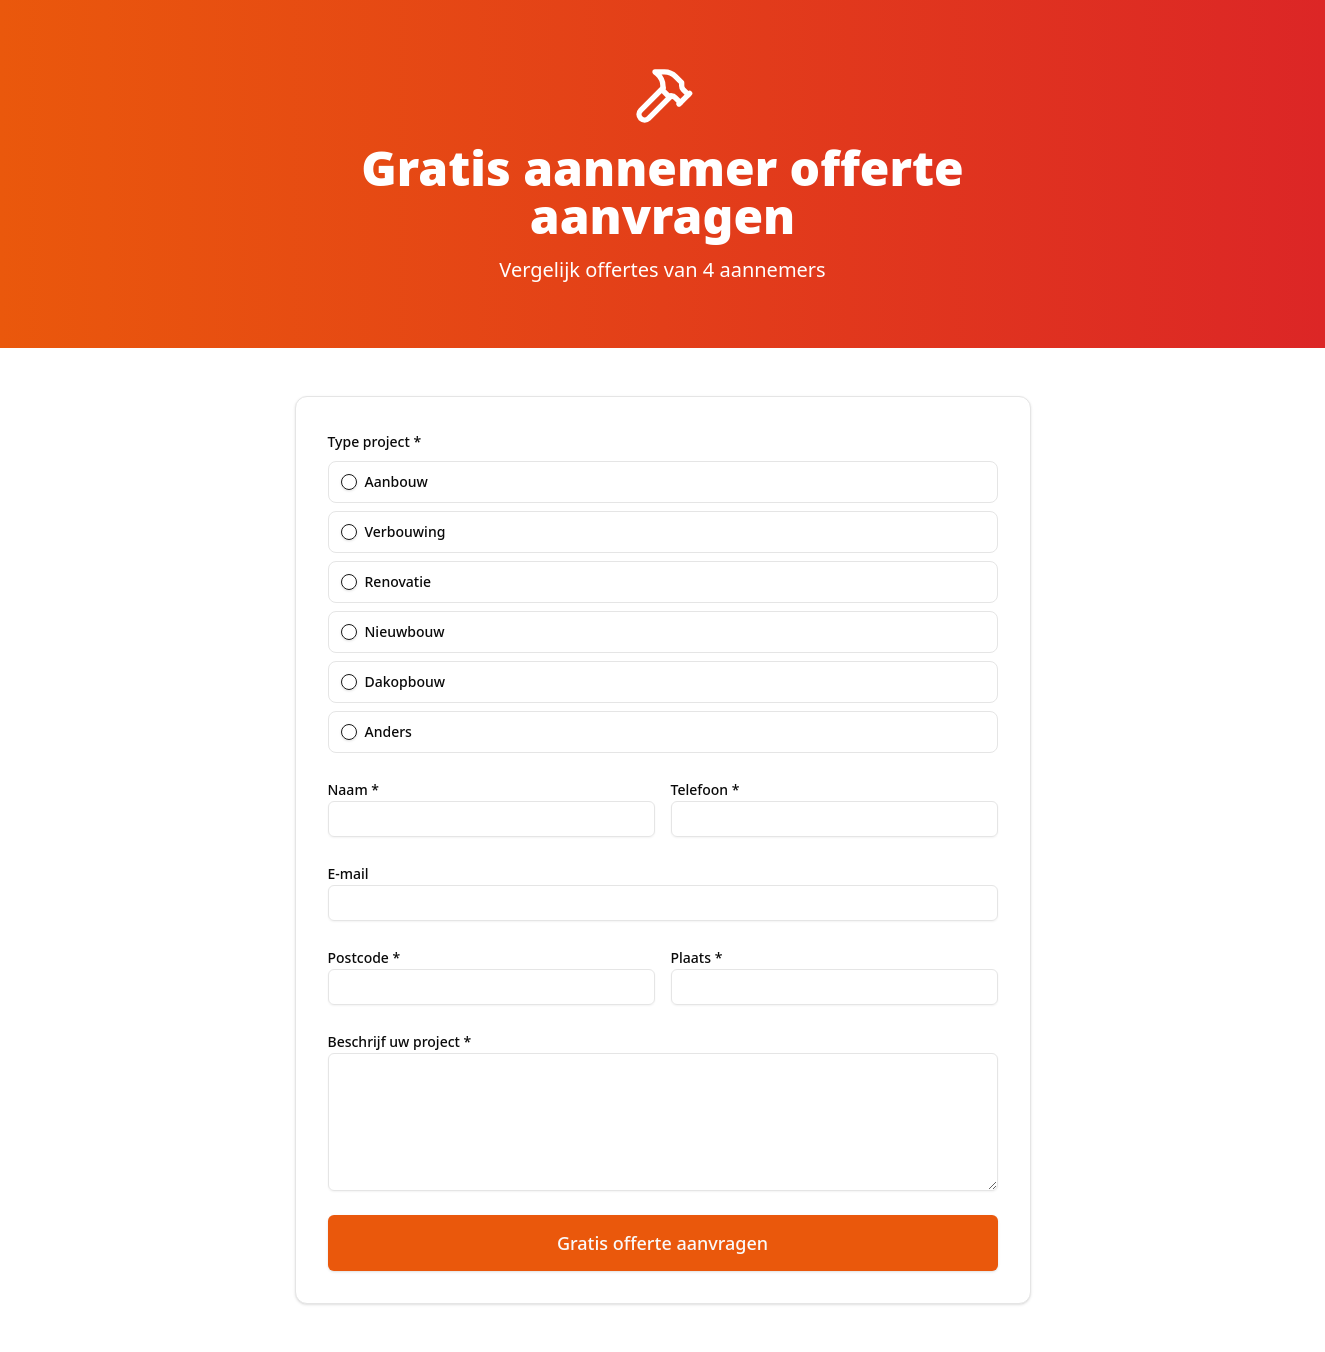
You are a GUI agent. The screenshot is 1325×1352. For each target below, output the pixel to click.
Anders (388, 732)
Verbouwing (405, 532)
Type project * (375, 441)
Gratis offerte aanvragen (662, 1243)
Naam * (353, 789)
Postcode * (364, 957)
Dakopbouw (405, 682)
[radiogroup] (663, 603)
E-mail (348, 873)
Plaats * (697, 957)
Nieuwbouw (405, 632)
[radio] (349, 482)
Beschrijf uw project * (400, 1041)
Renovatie (398, 582)
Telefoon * (705, 789)
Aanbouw (396, 482)
